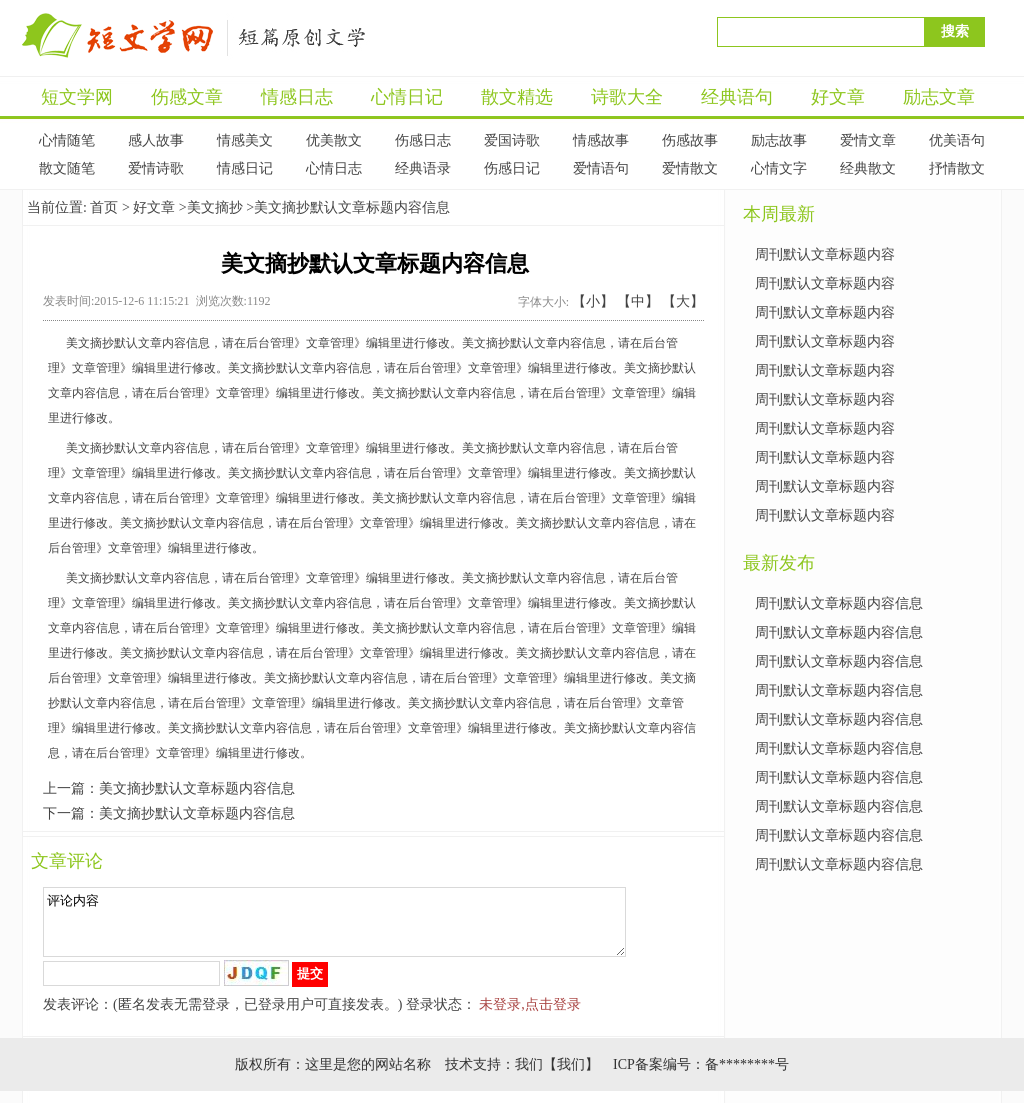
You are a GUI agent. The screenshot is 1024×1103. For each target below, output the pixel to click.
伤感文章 (187, 97)
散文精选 (517, 97)
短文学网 (77, 97)
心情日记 (407, 97)
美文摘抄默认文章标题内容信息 (197, 788)
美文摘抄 (215, 207)
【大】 (683, 301)
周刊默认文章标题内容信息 (839, 603)
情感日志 (297, 97)
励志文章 (939, 97)
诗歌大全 (627, 97)
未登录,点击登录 (530, 1016)
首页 (104, 207)
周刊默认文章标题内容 (825, 254)
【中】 (638, 301)
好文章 (838, 97)
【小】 (593, 301)
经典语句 (737, 97)
